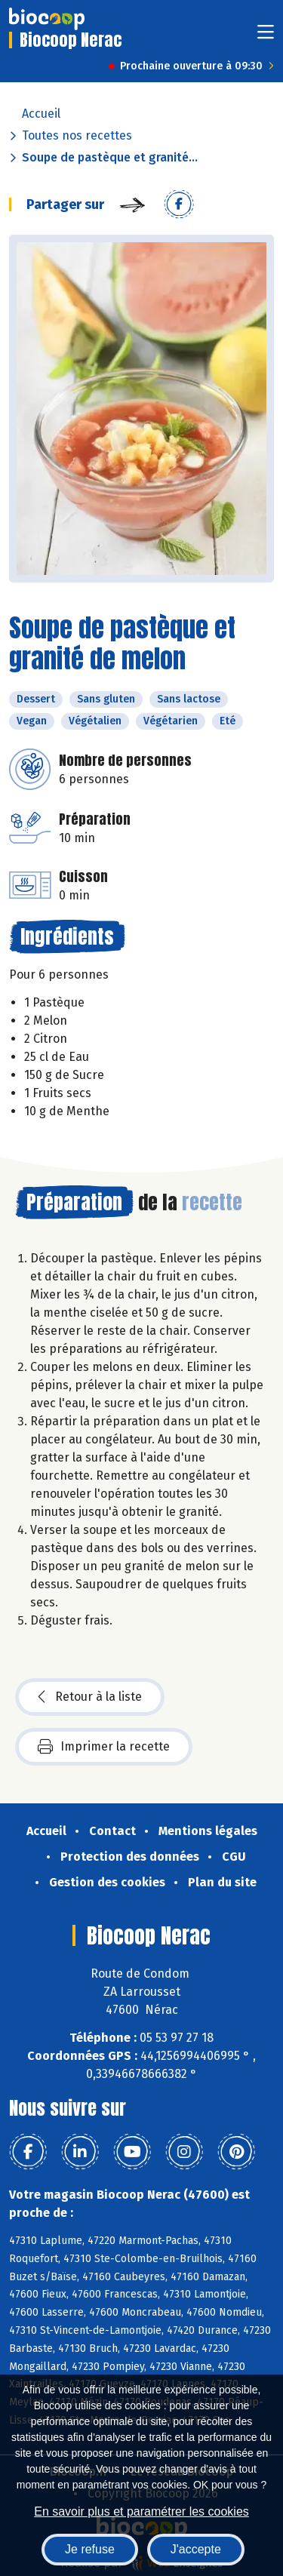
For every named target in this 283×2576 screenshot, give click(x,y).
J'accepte (196, 2549)
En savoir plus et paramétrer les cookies (141, 2511)
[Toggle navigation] (265, 36)
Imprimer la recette (104, 1746)
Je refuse (90, 2549)
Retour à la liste (90, 1697)
